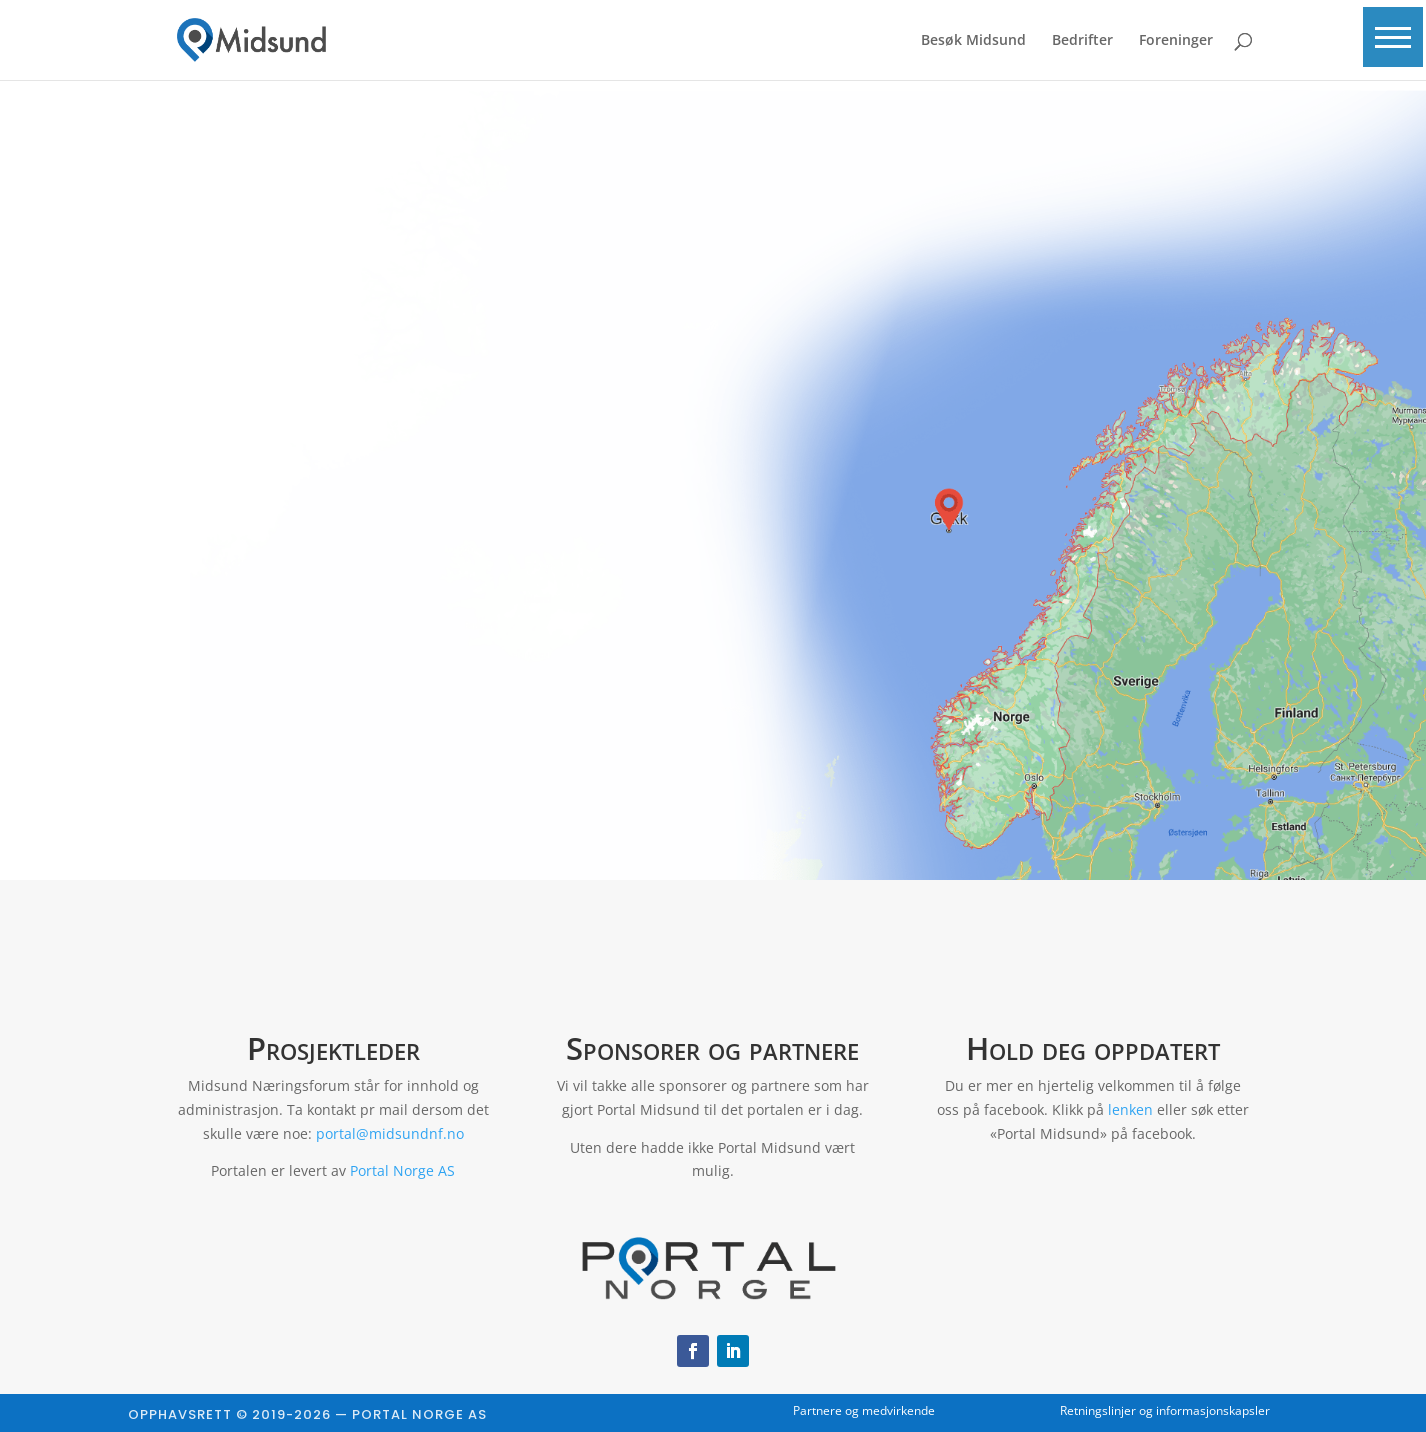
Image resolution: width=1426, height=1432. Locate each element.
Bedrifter (1082, 41)
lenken (1130, 1109)
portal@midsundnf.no (390, 1133)
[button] (1391, 42)
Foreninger (1176, 41)
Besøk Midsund (973, 41)
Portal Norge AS (402, 1170)
